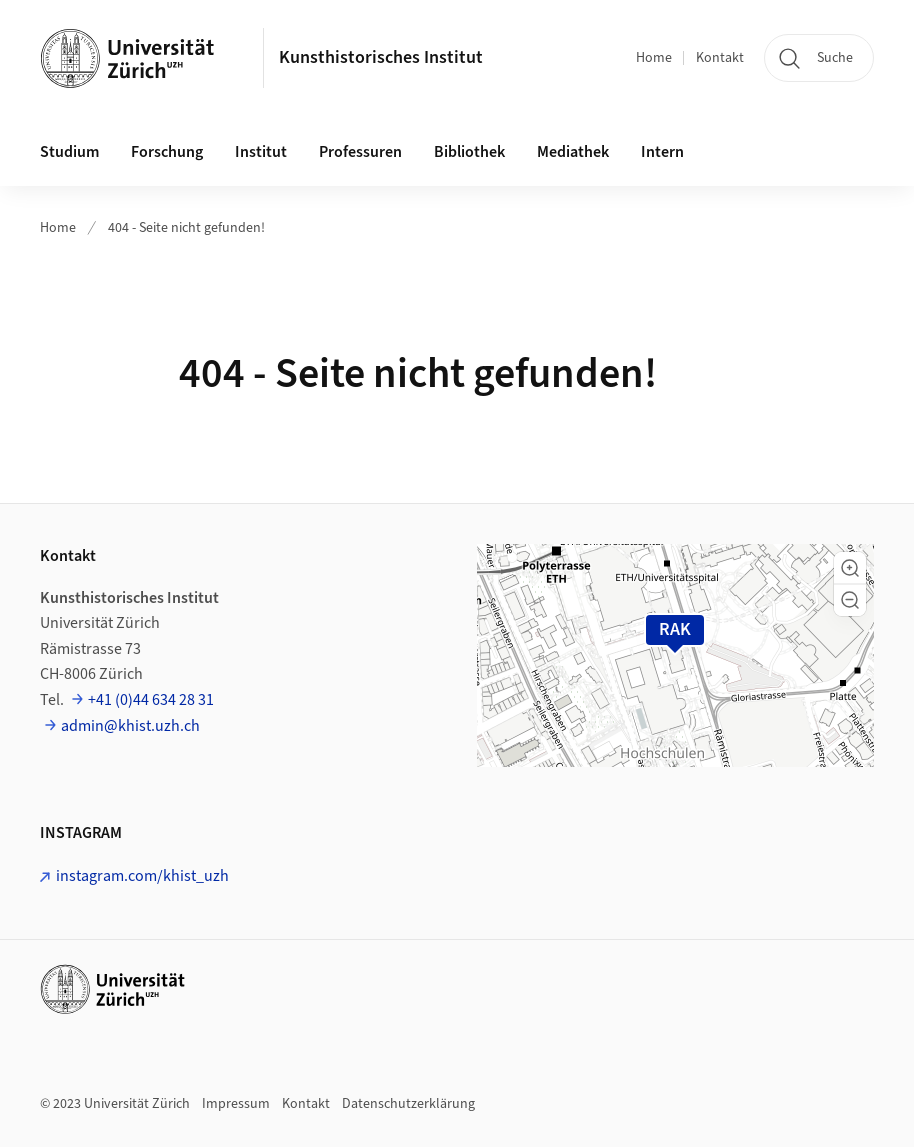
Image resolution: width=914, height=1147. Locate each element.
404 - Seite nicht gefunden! (186, 228)
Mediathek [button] (573, 152)
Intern (662, 152)
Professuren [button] (360, 152)
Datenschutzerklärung (408, 1104)
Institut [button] (261, 152)
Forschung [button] (167, 152)
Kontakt (720, 58)
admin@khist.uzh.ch (130, 726)
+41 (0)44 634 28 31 (151, 700)
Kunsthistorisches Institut (381, 57)
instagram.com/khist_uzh (142, 876)
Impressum (236, 1104)
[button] (850, 568)
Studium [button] (69, 152)
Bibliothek (469, 152)
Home (654, 58)
